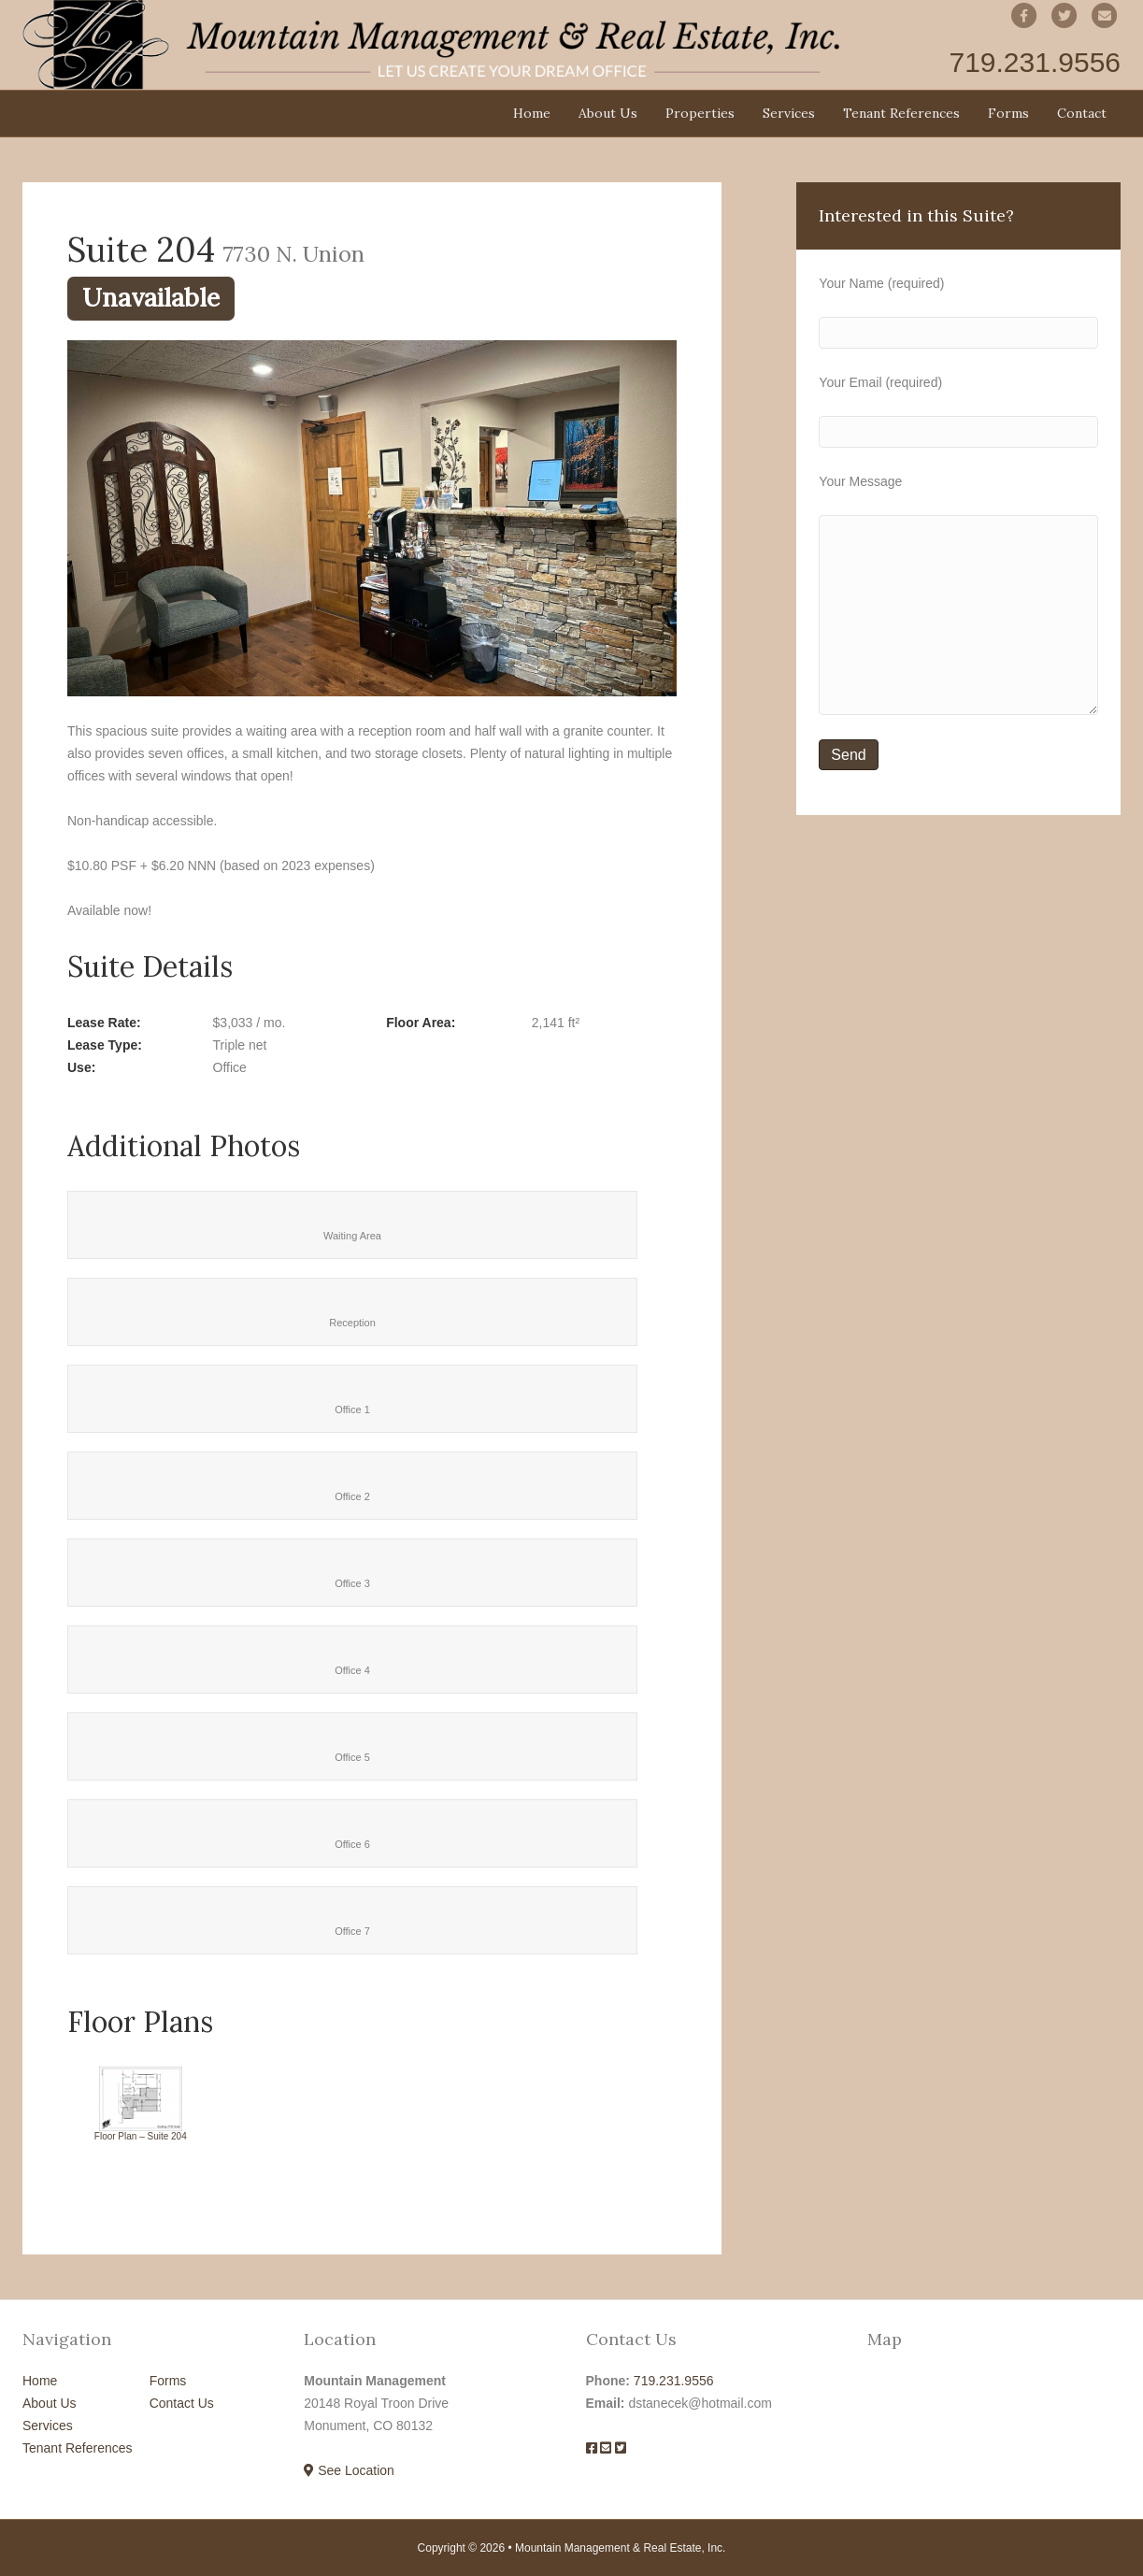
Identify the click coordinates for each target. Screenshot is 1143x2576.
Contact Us (182, 2403)
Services (789, 113)
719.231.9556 (674, 2380)
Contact (1082, 113)
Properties (700, 113)
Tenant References (901, 113)
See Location (349, 2470)
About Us (608, 113)
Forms (1008, 113)
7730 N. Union (293, 253)
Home (531, 113)
